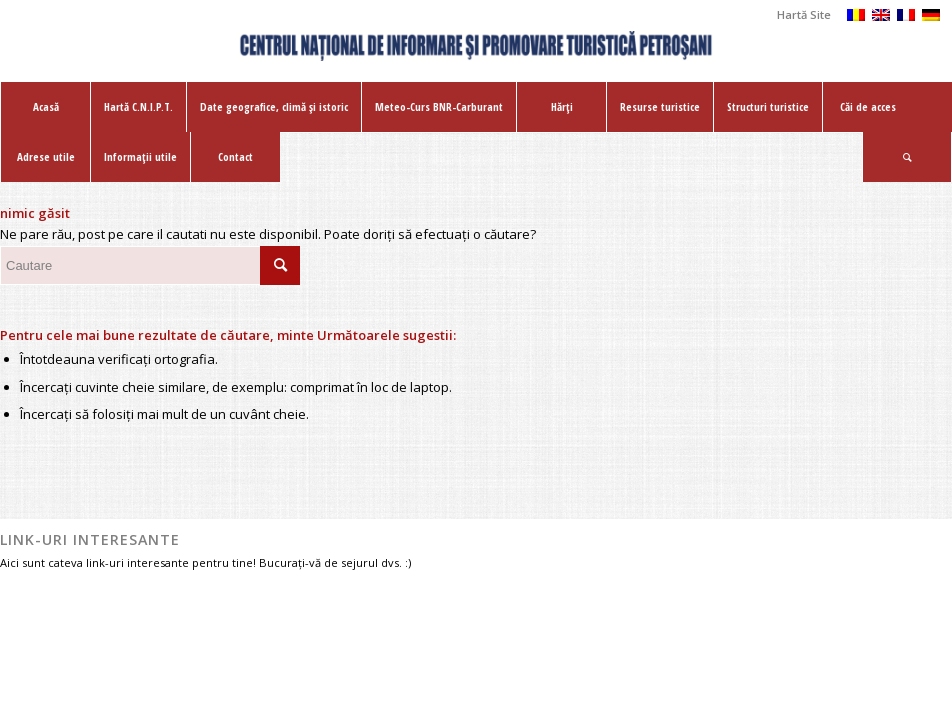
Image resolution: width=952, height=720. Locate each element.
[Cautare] (907, 157)
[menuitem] (799, 15)
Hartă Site (804, 14)
